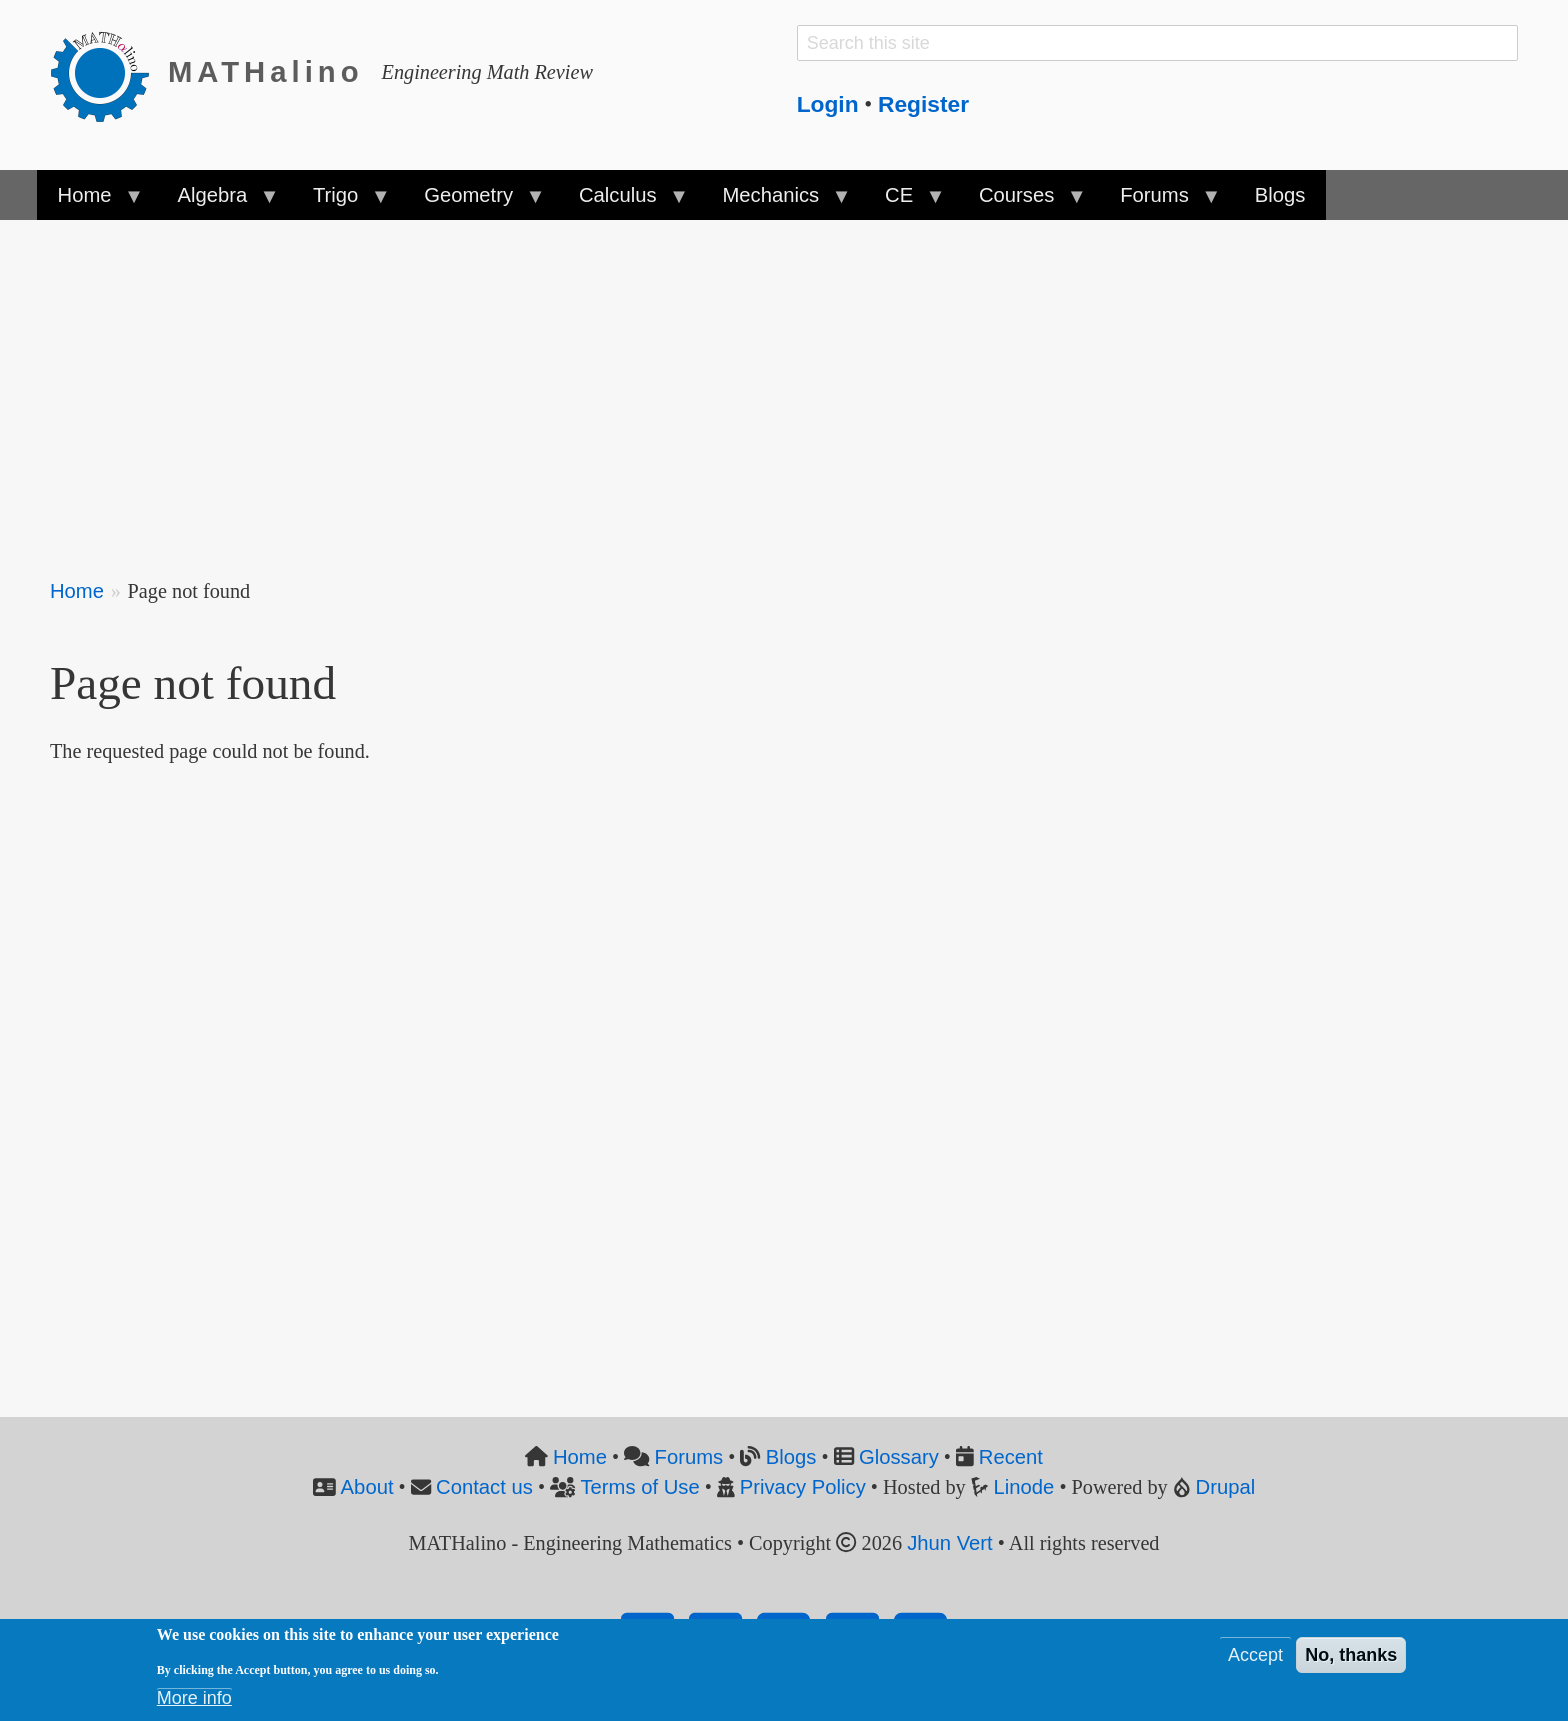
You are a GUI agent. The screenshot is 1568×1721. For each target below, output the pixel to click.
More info (194, 1701)
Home (77, 591)
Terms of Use (639, 1487)
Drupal (1226, 1487)
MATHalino (266, 72)
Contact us (484, 1487)
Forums (689, 1457)
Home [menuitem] (89, 202)
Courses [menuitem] (1022, 202)
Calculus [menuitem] (623, 202)
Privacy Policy (803, 1487)
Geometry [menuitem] (474, 202)
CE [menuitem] (904, 202)
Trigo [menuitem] (341, 202)
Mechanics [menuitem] (775, 202)
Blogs (791, 1457)
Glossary (899, 1457)
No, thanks (1351, 1658)
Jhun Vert (950, 1543)
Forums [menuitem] (1159, 202)
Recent (1011, 1457)
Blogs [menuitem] (1280, 195)
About (367, 1487)
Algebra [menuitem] (217, 202)
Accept (1255, 1658)
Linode (1024, 1487)
